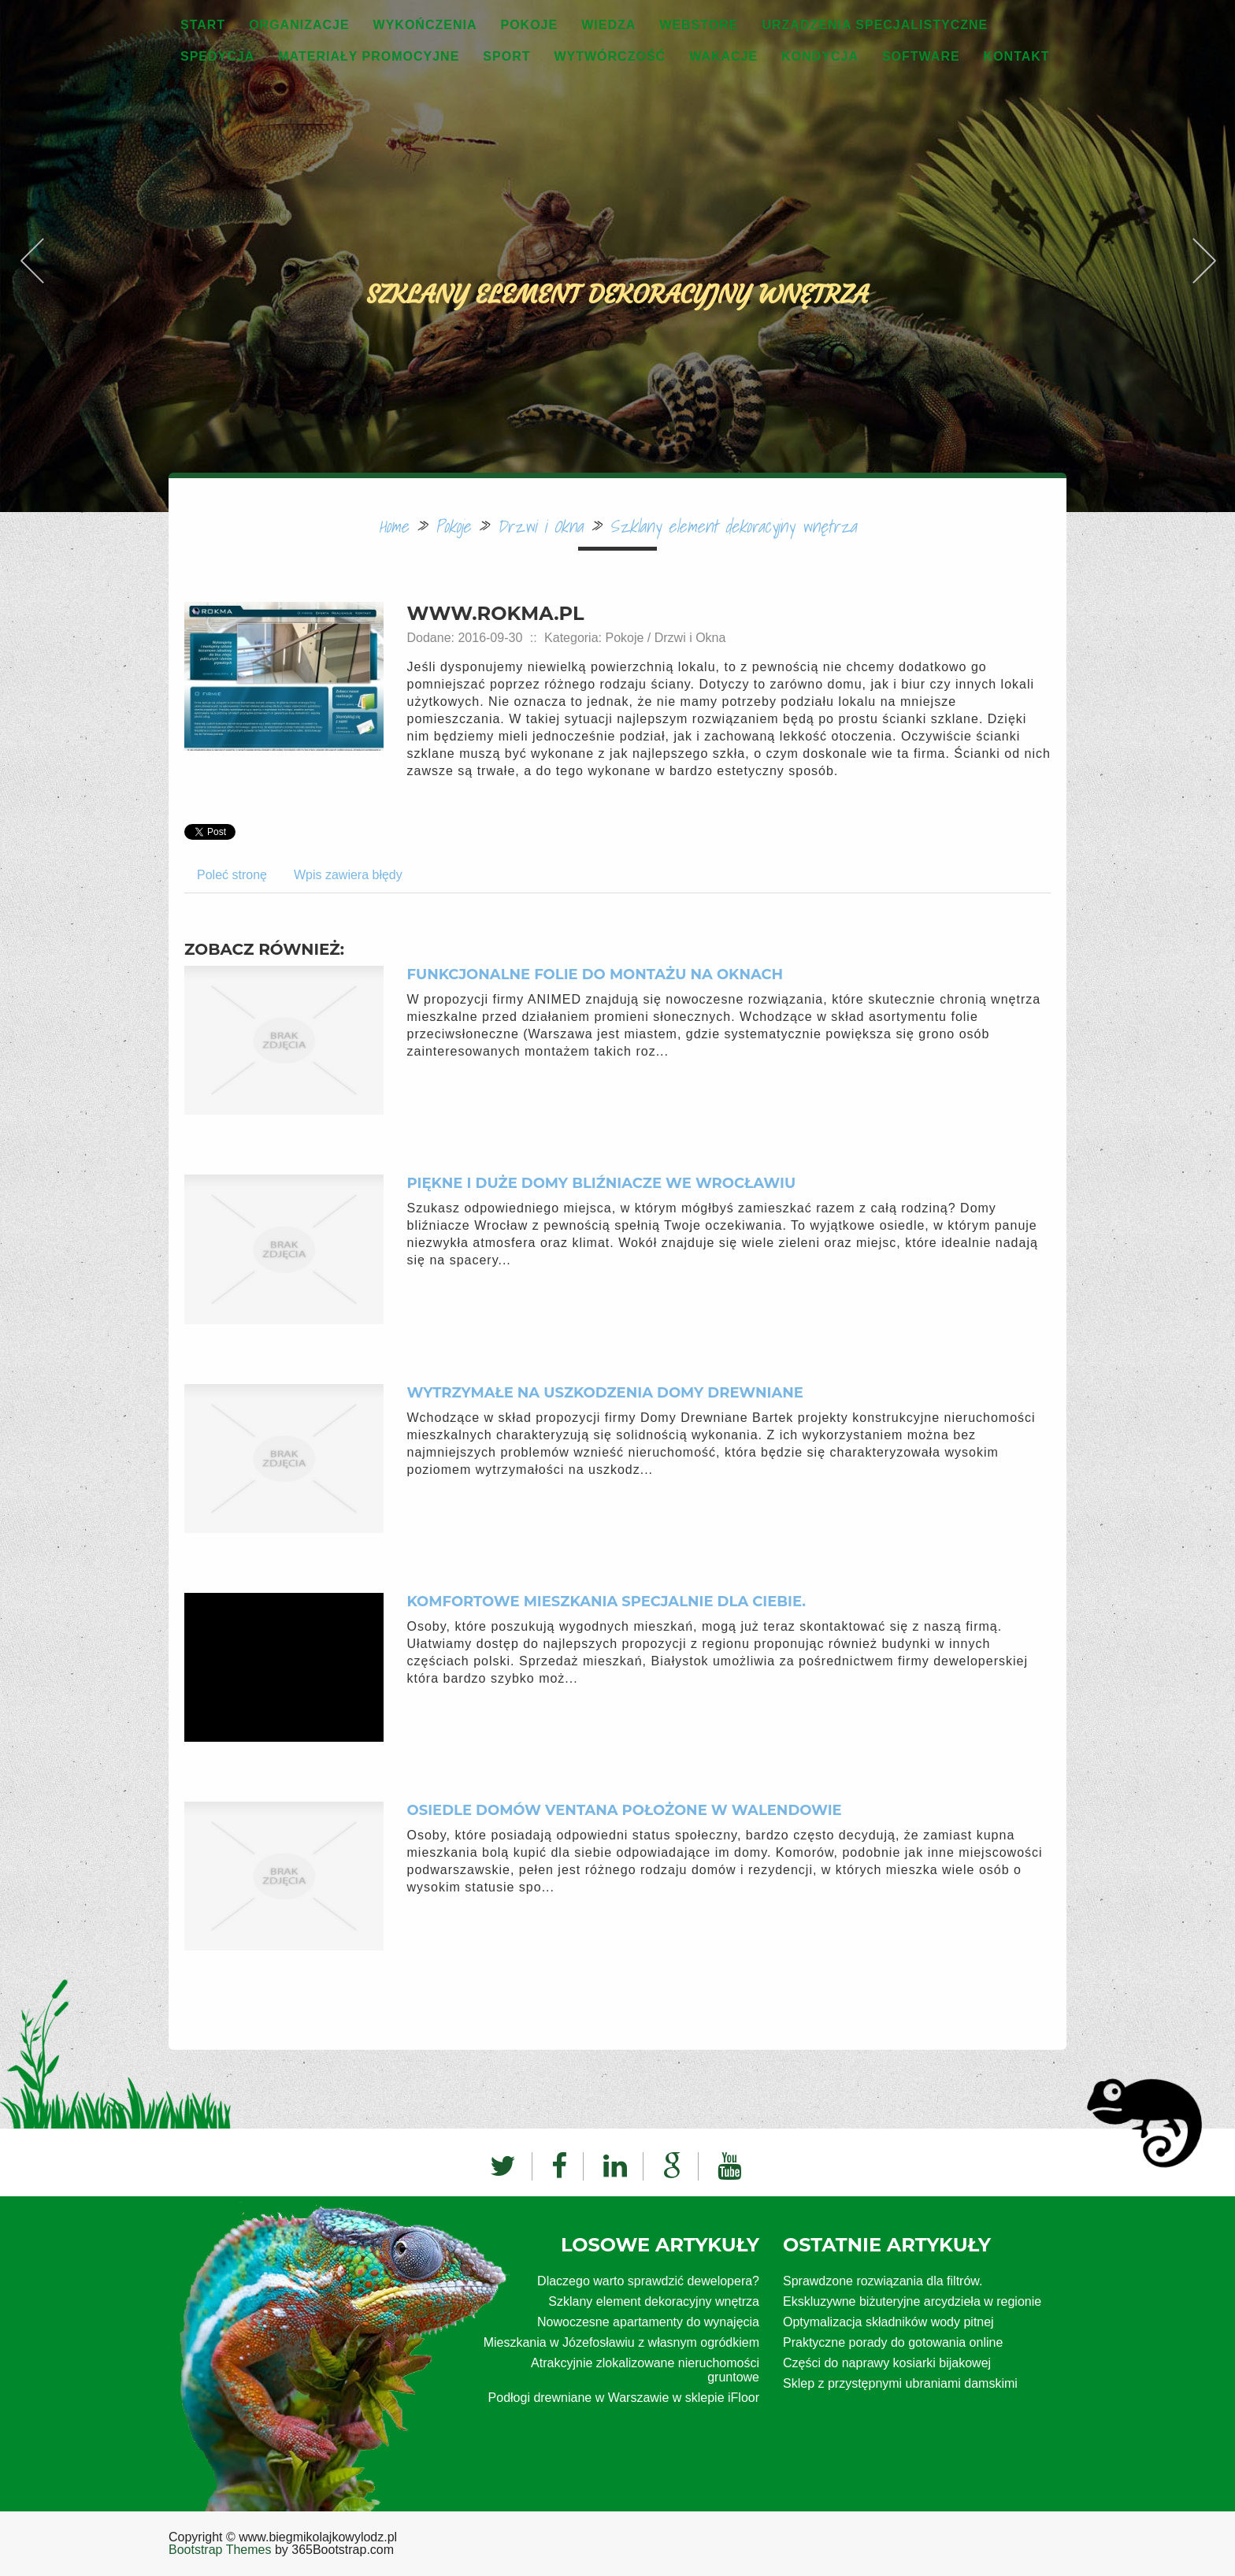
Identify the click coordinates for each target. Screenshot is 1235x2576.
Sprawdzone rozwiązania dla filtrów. (882, 2281)
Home (394, 526)
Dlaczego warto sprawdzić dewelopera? (648, 2281)
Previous (31, 224)
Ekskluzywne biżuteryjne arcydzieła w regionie (912, 2301)
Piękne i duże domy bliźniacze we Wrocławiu (601, 1183)
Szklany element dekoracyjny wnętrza (733, 526)
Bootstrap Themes (220, 2549)
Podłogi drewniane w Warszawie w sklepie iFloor (623, 2397)
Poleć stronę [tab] (232, 875)
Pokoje (452, 526)
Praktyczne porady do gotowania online (893, 2342)
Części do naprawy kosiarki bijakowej (887, 2363)
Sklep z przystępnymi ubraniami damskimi (900, 2383)
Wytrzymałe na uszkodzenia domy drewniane (605, 1392)
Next (1203, 224)
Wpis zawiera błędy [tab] (348, 875)
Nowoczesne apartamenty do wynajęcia (648, 2322)
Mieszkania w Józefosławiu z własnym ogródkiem (621, 2342)
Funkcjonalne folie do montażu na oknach (595, 974)
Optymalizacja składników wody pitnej (888, 2322)
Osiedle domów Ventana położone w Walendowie (624, 1810)
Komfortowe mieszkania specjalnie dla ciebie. (606, 1601)
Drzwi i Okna (540, 526)
